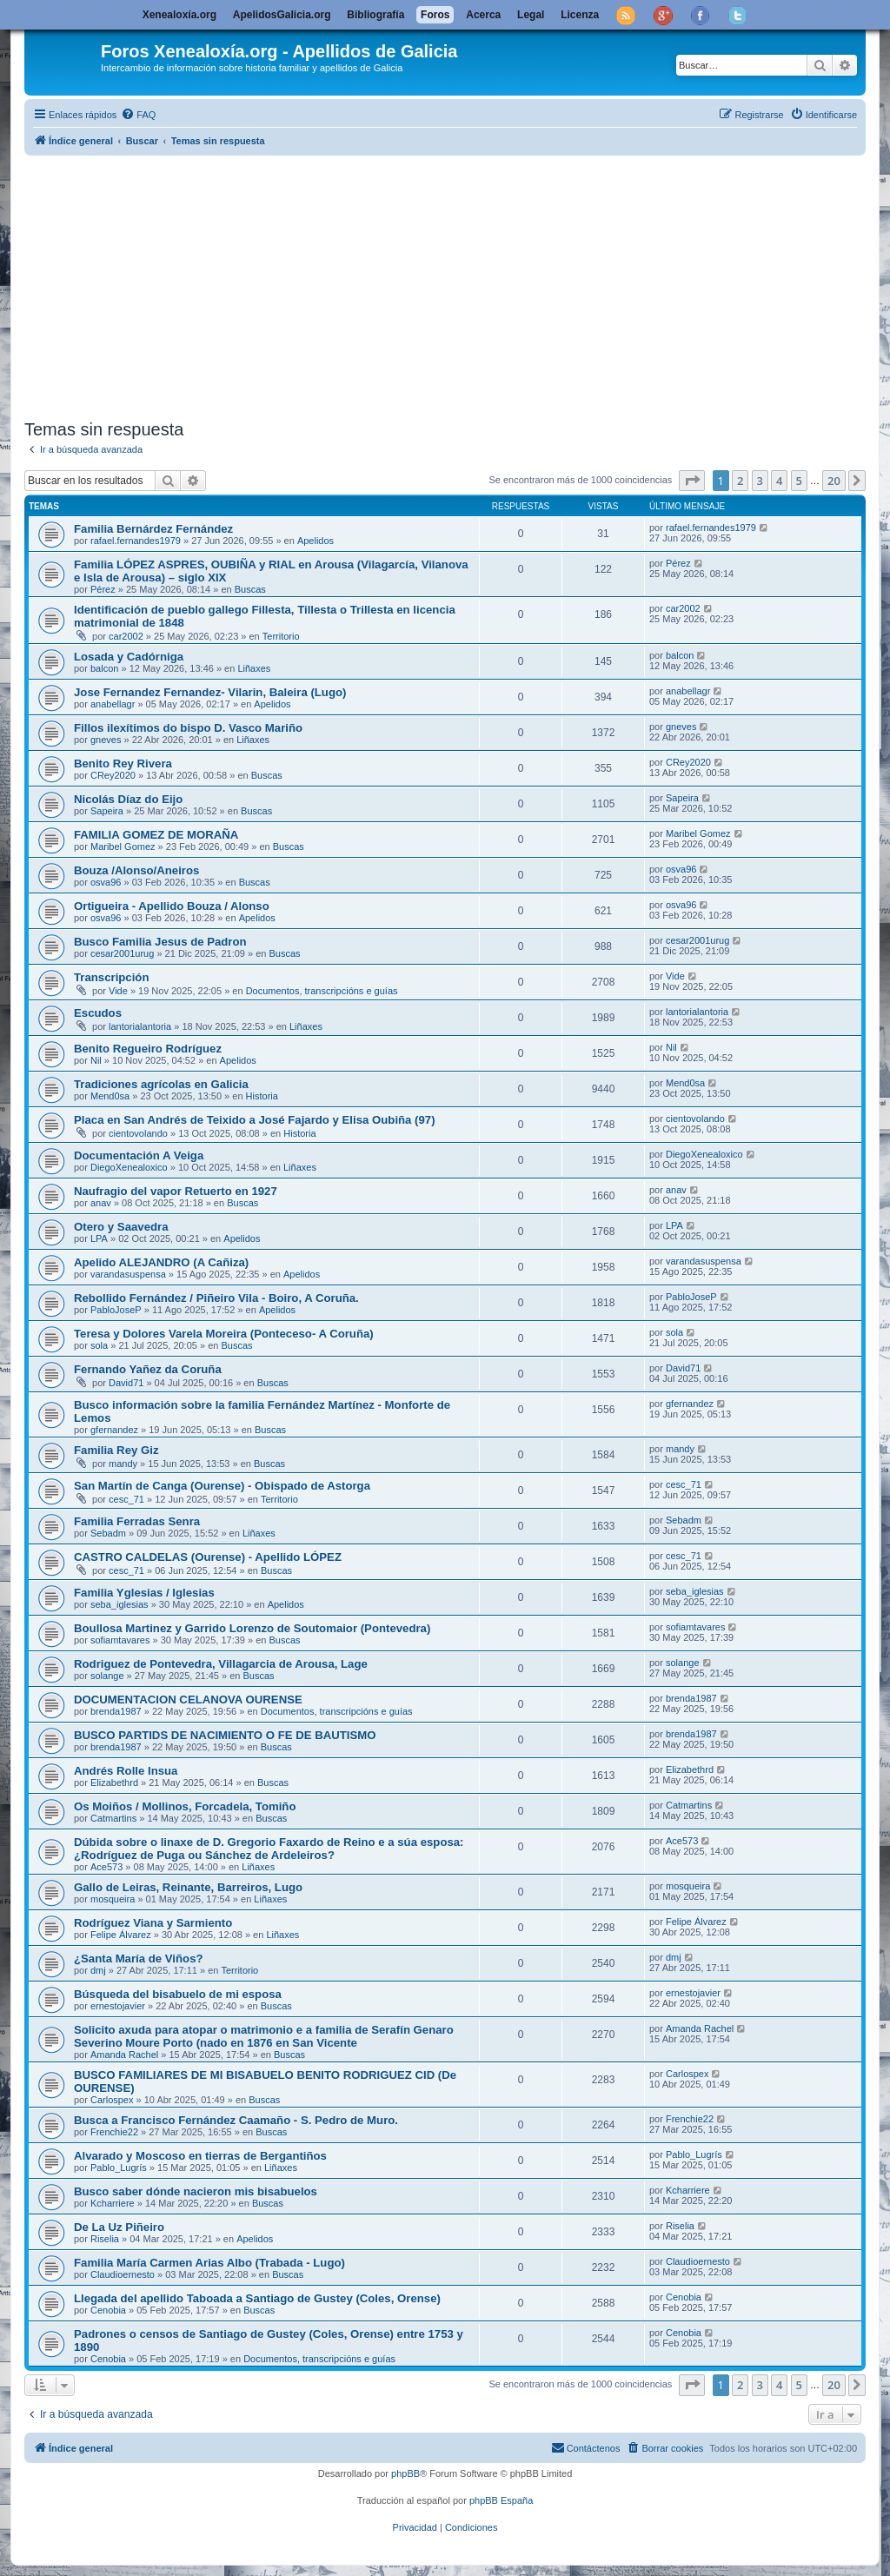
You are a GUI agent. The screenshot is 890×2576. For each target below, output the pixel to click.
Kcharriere (112, 2203)
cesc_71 (126, 1499)
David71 (126, 1383)
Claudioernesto (122, 2274)
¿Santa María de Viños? (138, 1958)
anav (100, 1203)
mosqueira (112, 1899)
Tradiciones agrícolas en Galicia (161, 1084)
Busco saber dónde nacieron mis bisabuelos (195, 2191)
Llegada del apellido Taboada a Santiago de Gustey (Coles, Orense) (257, 2298)
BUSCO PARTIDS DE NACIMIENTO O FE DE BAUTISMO (225, 1735)
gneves (105, 739)
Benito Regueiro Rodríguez (148, 1048)
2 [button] (740, 480)
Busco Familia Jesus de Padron (160, 941)
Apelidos (315, 540)
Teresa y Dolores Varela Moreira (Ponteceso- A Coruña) (224, 1333)
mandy (123, 1463)
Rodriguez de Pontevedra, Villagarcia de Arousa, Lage (221, 1663)
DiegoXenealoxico (129, 1167)
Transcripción (111, 977)
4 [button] (779, 480)
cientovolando (138, 1133)
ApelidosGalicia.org (282, 15)
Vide (118, 991)
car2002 (126, 636)
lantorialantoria (140, 1026)
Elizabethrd (114, 1782)
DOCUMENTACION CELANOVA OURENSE (188, 1699)
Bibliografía (375, 15)
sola (99, 1345)
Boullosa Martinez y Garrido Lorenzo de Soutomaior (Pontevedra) (252, 1628)
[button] (692, 480)
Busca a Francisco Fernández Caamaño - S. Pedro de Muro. (236, 2120)
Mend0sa (110, 1096)
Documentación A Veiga (138, 1155)
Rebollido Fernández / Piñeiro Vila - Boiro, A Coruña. (216, 1298)
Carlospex (112, 2100)
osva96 (105, 882)
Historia (262, 1096)
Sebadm (108, 1533)
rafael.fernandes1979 (135, 540)
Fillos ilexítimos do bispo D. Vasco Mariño (188, 727)
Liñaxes (253, 668)
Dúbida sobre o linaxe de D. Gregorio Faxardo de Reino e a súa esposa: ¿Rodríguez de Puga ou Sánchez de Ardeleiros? (269, 1849)
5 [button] (799, 480)
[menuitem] (138, 114)
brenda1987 (116, 1711)
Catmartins (113, 1818)
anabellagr (112, 704)
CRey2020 (113, 775)
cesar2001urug (122, 953)
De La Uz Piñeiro (119, 2227)
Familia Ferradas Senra (137, 1521)
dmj (98, 1970)
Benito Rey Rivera (123, 763)
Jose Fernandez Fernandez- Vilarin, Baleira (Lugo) (210, 692)
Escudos (98, 1012)
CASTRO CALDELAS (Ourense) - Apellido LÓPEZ (208, 1557)
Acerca (483, 15)
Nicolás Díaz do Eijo (128, 799)
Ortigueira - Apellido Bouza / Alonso (171, 906)
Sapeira (106, 811)
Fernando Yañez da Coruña (148, 1369)
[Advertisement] (445, 284)
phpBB (405, 2473)
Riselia (104, 2239)
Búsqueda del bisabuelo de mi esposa (178, 1994)
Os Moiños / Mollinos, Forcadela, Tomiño (185, 1806)
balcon (104, 668)
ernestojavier (117, 2006)
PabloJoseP (116, 1310)
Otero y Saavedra (121, 1226)
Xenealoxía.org (179, 15)
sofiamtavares (119, 1640)
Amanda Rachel (124, 2054)
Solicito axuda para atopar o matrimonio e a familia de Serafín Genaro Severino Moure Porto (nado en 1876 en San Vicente (264, 2036)
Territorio (281, 636)
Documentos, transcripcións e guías (322, 991)
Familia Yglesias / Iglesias (144, 1592)
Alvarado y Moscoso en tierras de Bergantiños (200, 2155)
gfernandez (114, 1429)
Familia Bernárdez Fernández (153, 528)
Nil (96, 1060)
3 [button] (760, 480)
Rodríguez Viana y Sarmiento (153, 1922)
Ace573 (106, 1867)
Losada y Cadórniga (128, 656)
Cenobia (108, 2310)
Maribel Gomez (123, 846)
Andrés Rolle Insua (125, 1770)
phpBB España (501, 2500)
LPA (99, 1238)
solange (107, 1675)
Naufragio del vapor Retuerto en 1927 (175, 1191)
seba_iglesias (119, 1604)
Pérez (103, 589)
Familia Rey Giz (116, 1450)
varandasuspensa (128, 1274)
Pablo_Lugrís (118, 2167)
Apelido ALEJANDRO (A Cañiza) (161, 1262)
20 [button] (833, 480)
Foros (435, 15)
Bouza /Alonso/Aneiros (136, 870)
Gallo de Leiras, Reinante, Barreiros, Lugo (188, 1887)
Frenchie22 (114, 2132)
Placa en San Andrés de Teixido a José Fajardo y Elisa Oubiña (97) (254, 1119)
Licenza (580, 15)
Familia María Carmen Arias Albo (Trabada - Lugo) (209, 2262)
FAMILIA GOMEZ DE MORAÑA (156, 834)
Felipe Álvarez (120, 1934)
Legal (530, 15)
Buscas (250, 589)
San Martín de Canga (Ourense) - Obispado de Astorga (222, 1485)
